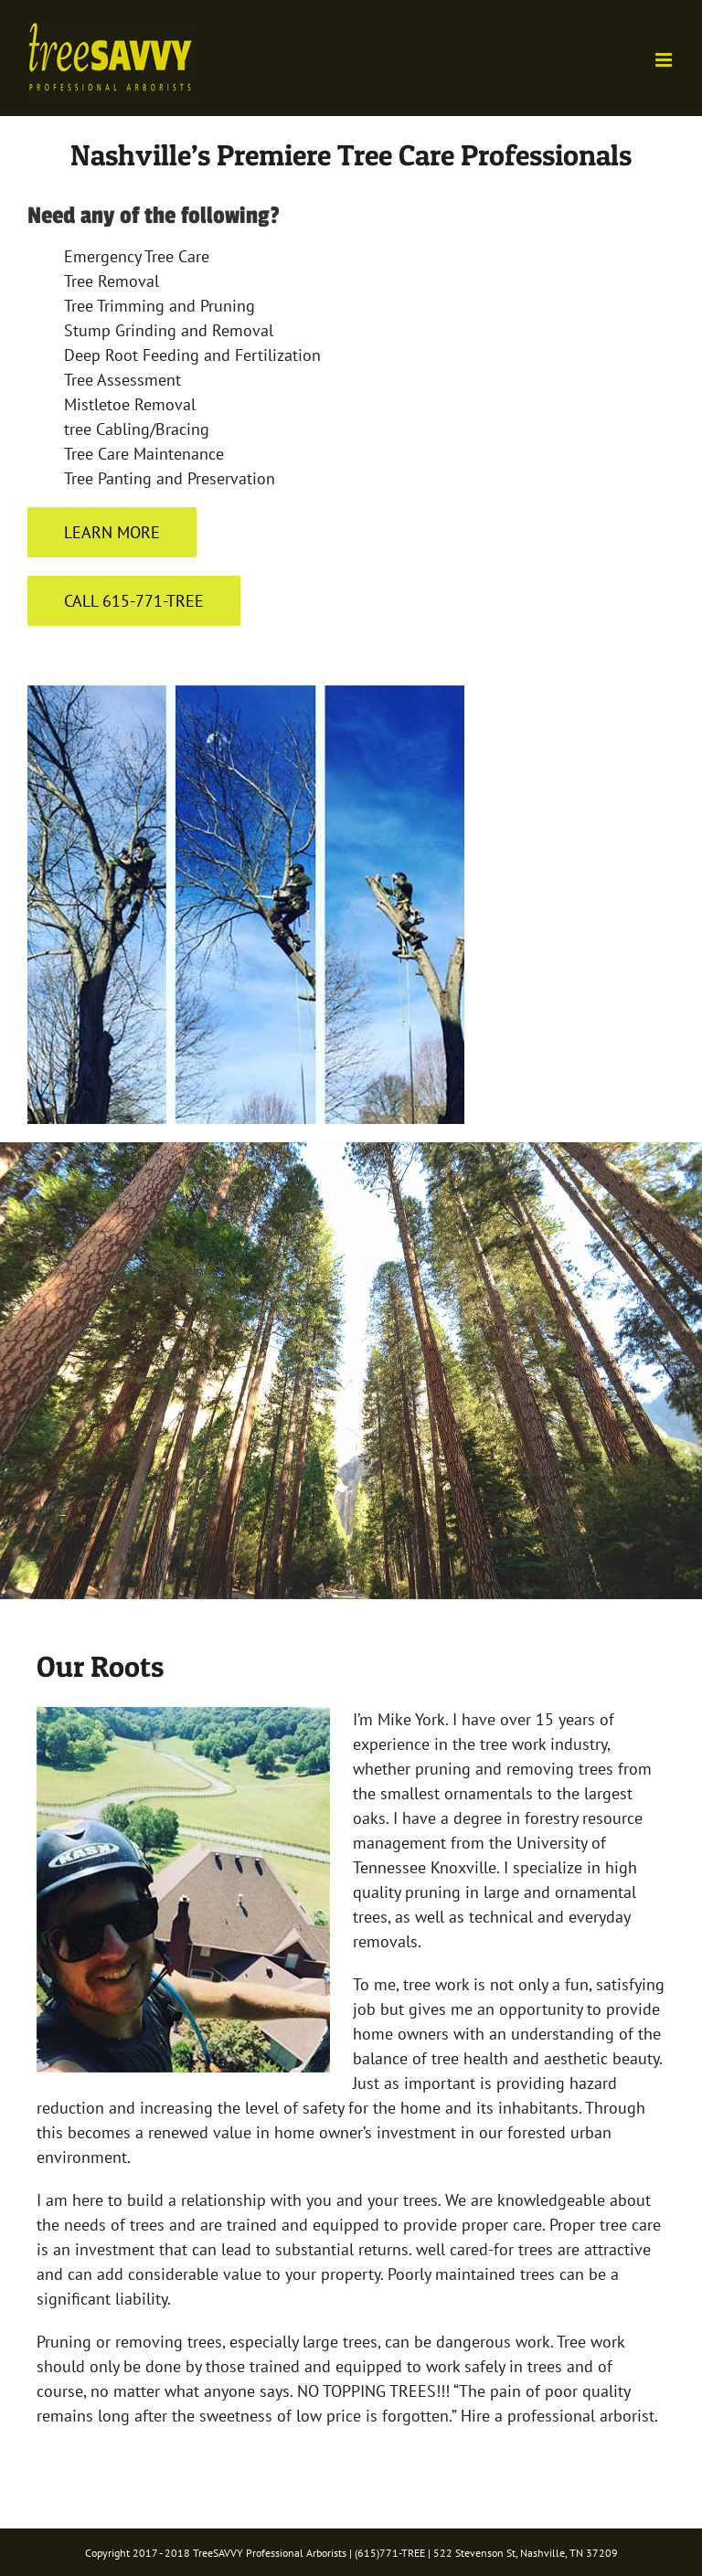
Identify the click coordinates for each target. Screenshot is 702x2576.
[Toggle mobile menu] (665, 59)
